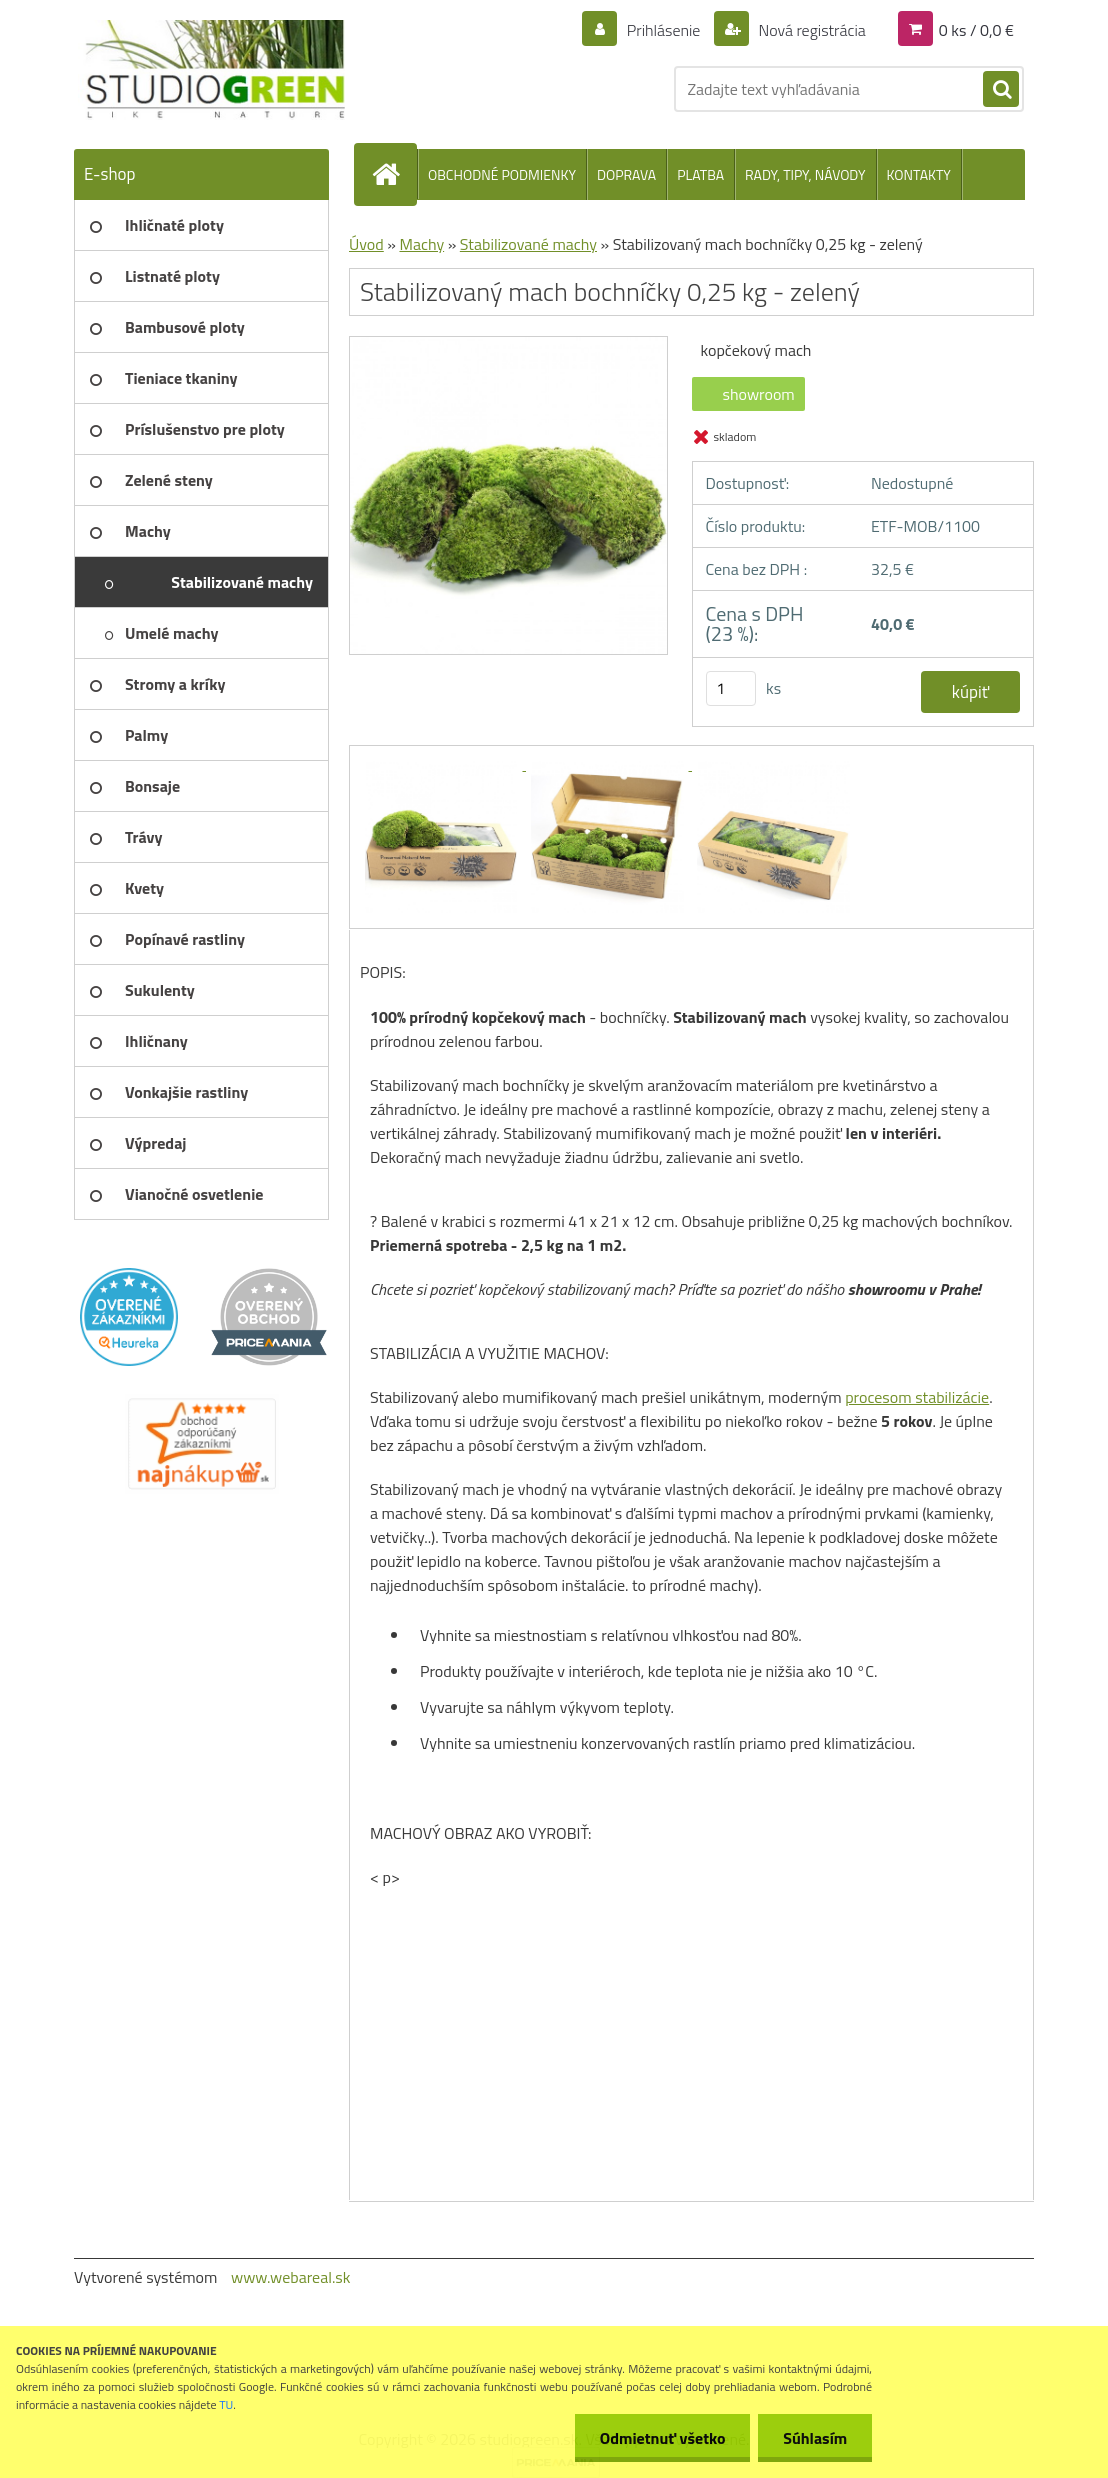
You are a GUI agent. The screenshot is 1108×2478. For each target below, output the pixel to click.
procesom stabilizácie (917, 1397)
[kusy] (731, 688)
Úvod (366, 244)
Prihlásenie (663, 30)
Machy (421, 244)
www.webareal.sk (291, 2277)
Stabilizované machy (528, 244)
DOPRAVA (626, 174)
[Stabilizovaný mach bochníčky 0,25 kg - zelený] (508, 344)
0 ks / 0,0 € (976, 30)
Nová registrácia (810, 30)
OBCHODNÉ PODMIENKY (502, 174)
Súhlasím (815, 2438)
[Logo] (211, 70)
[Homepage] (394, 174)
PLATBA (700, 174)
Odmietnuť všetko (662, 2438)
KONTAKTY (919, 174)
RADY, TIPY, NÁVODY (805, 174)
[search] (1001, 90)
